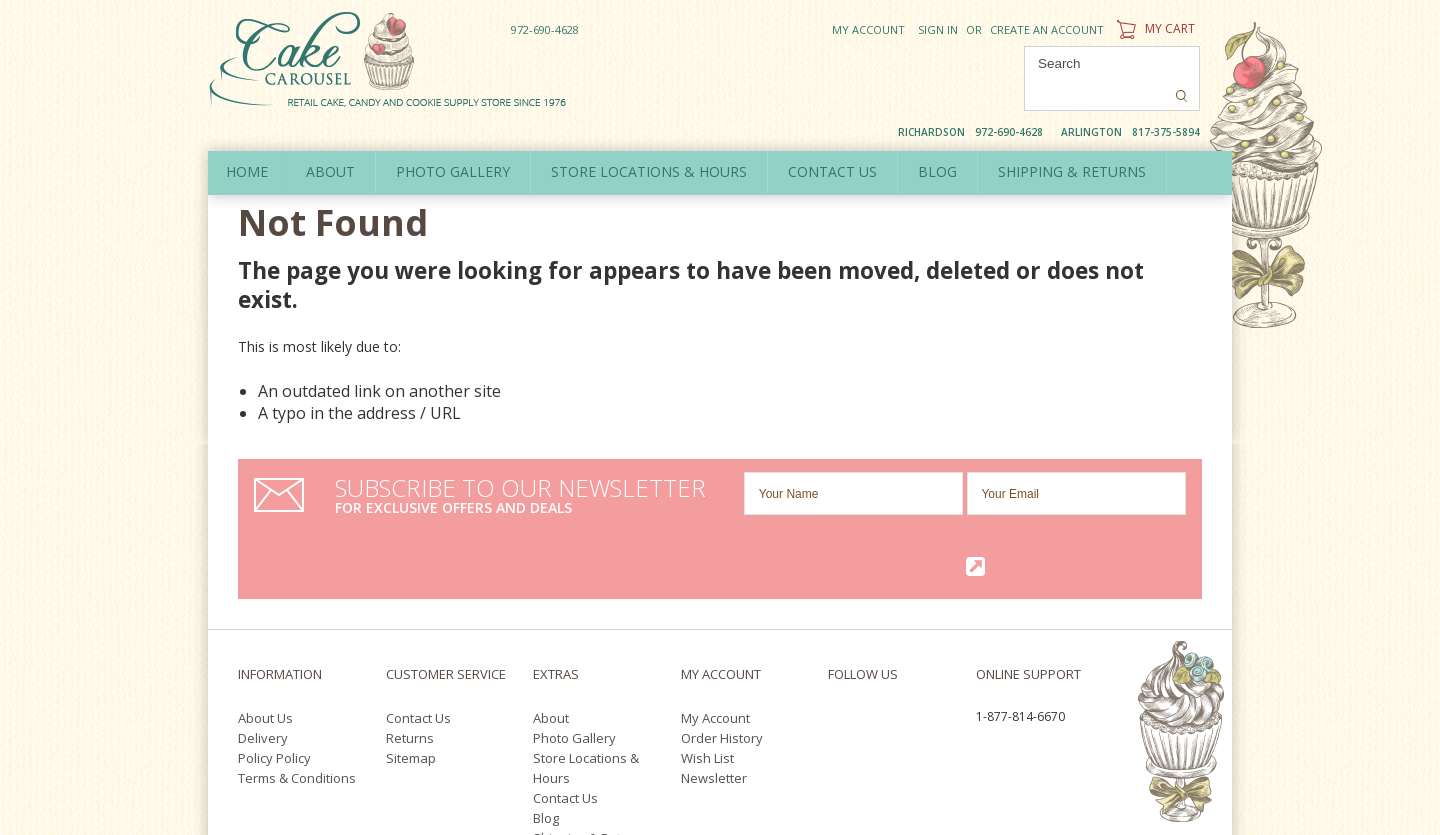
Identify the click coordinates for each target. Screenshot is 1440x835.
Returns (410, 635)
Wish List (707, 655)
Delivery (263, 635)
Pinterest (839, 639)
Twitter (870, 616)
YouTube (913, 616)
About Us (265, 615)
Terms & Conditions (297, 675)
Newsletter (714, 675)
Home (249, 138)
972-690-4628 (545, 29)
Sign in (938, 29)
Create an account (1047, 29)
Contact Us (418, 615)
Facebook (833, 616)
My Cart (1153, 28)
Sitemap (411, 655)
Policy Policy (274, 655)
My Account (868, 29)
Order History (722, 635)
